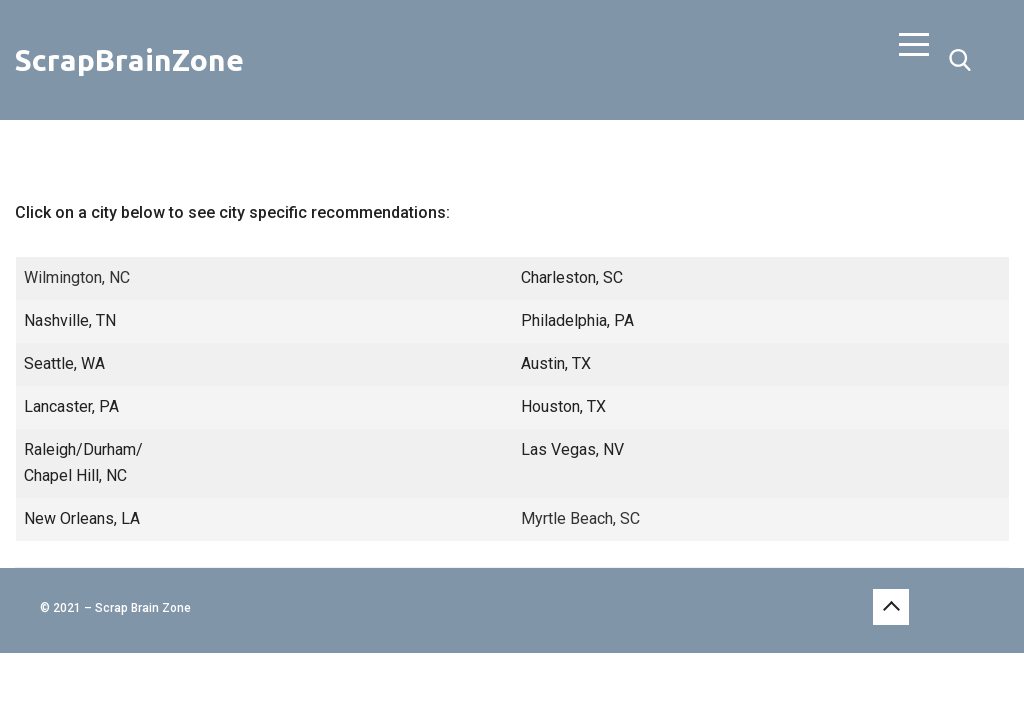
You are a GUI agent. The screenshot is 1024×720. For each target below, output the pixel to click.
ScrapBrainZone (129, 60)
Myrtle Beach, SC (580, 518)
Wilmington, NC (77, 277)
